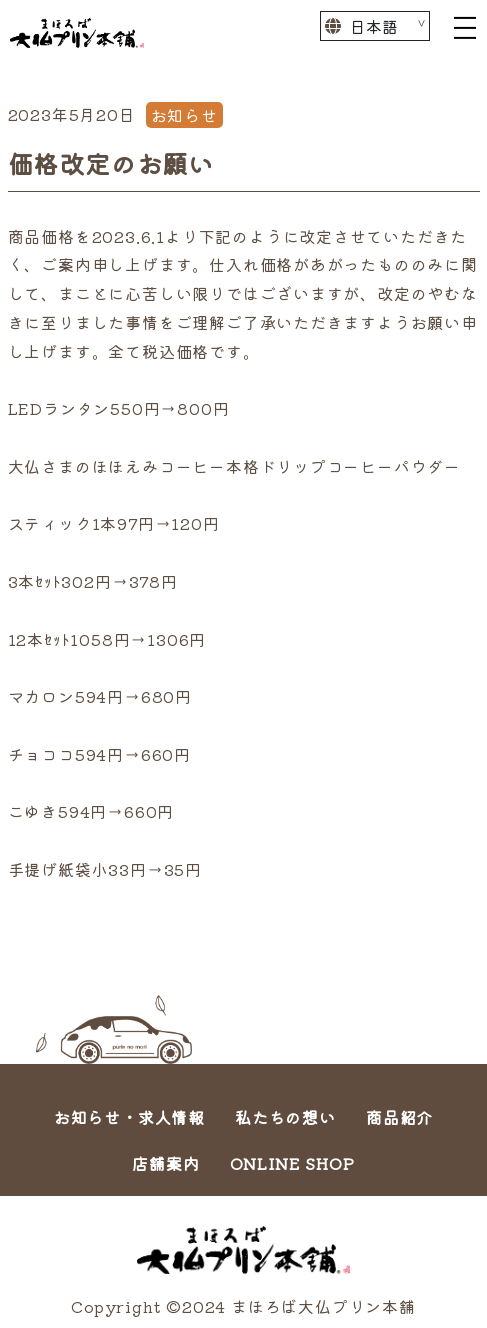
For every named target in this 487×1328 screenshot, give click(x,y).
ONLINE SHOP (292, 1163)
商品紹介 (399, 1117)
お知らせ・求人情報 (129, 1117)
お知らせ (184, 115)
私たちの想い (285, 1117)
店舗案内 (165, 1163)
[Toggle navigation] (465, 26)
